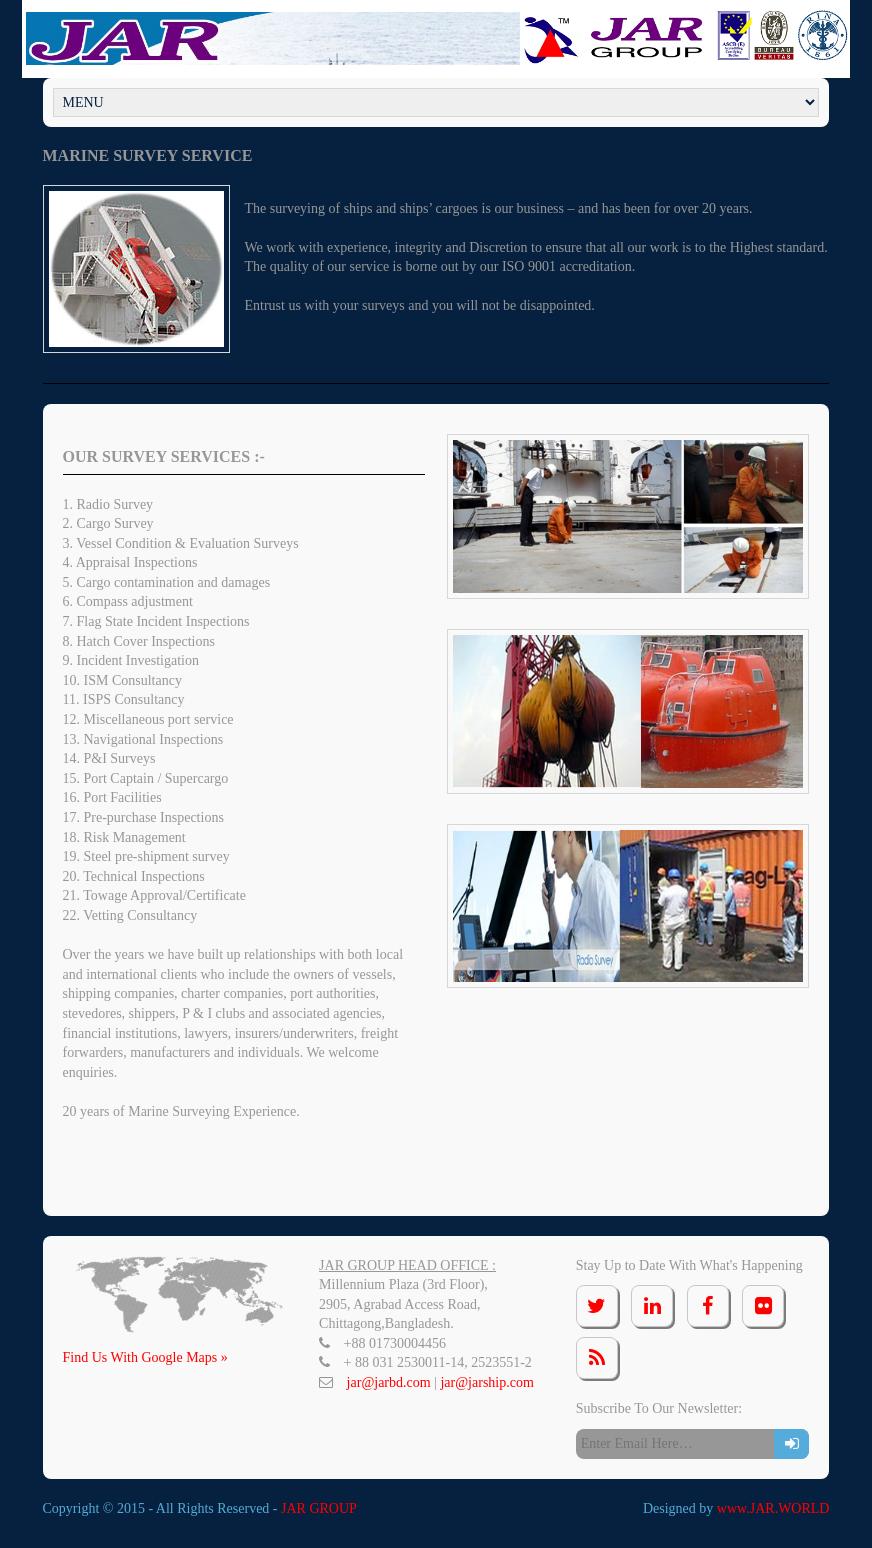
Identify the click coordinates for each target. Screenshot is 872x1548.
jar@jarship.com (486, 1382)
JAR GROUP (319, 1508)
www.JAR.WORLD (773, 1508)
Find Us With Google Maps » (145, 1357)
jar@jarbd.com (391, 1382)
